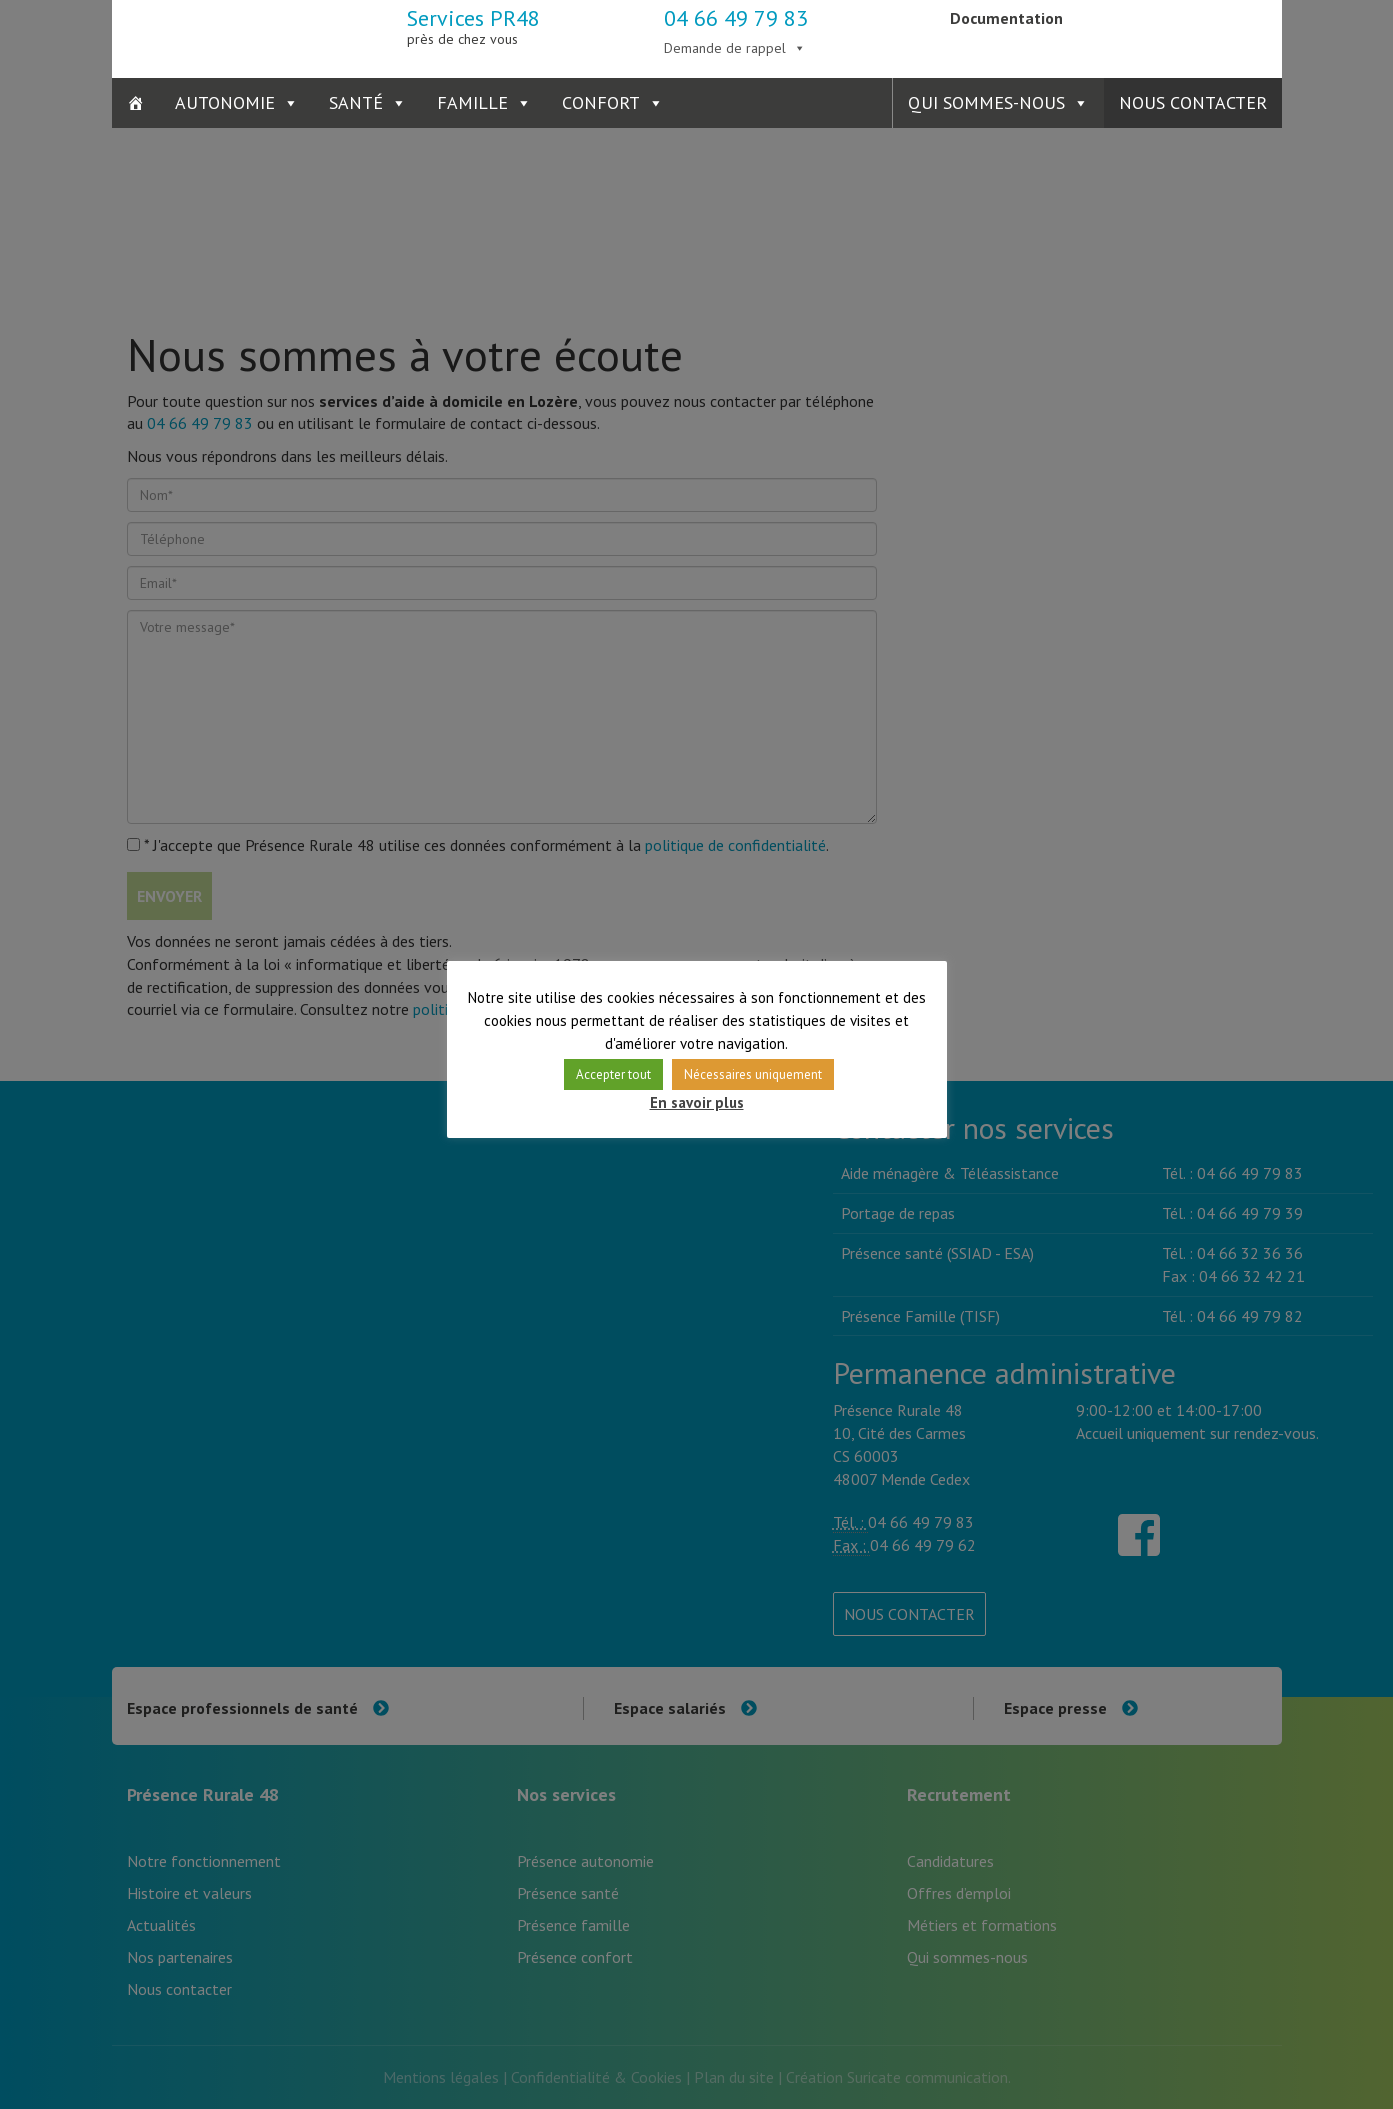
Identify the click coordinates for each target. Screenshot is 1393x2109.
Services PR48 (473, 26)
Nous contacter (1193, 102)
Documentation (1006, 18)
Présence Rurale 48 (209, 35)
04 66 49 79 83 (736, 18)
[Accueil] (136, 103)
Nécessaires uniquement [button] (753, 1074)
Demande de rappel (725, 48)
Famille (472, 102)
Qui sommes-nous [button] (986, 102)
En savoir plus (697, 1102)
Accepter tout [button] (613, 1074)
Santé (356, 102)
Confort (601, 102)
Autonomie (225, 102)
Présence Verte (1184, 35)
